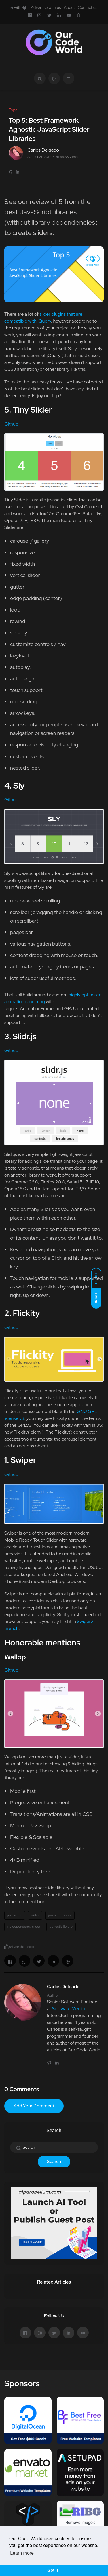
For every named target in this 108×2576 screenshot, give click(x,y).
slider (35, 1915)
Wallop (15, 1657)
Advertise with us (46, 7)
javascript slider (59, 1915)
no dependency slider (23, 1926)
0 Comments (21, 2089)
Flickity (26, 1313)
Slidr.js (25, 1036)
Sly (18, 785)
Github (11, 424)
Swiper (23, 1460)
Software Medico (69, 2009)
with (17, 7)
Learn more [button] (22, 2553)
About (69, 7)
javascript (14, 1915)
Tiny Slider (32, 409)
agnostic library (61, 1926)
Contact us (87, 7)
